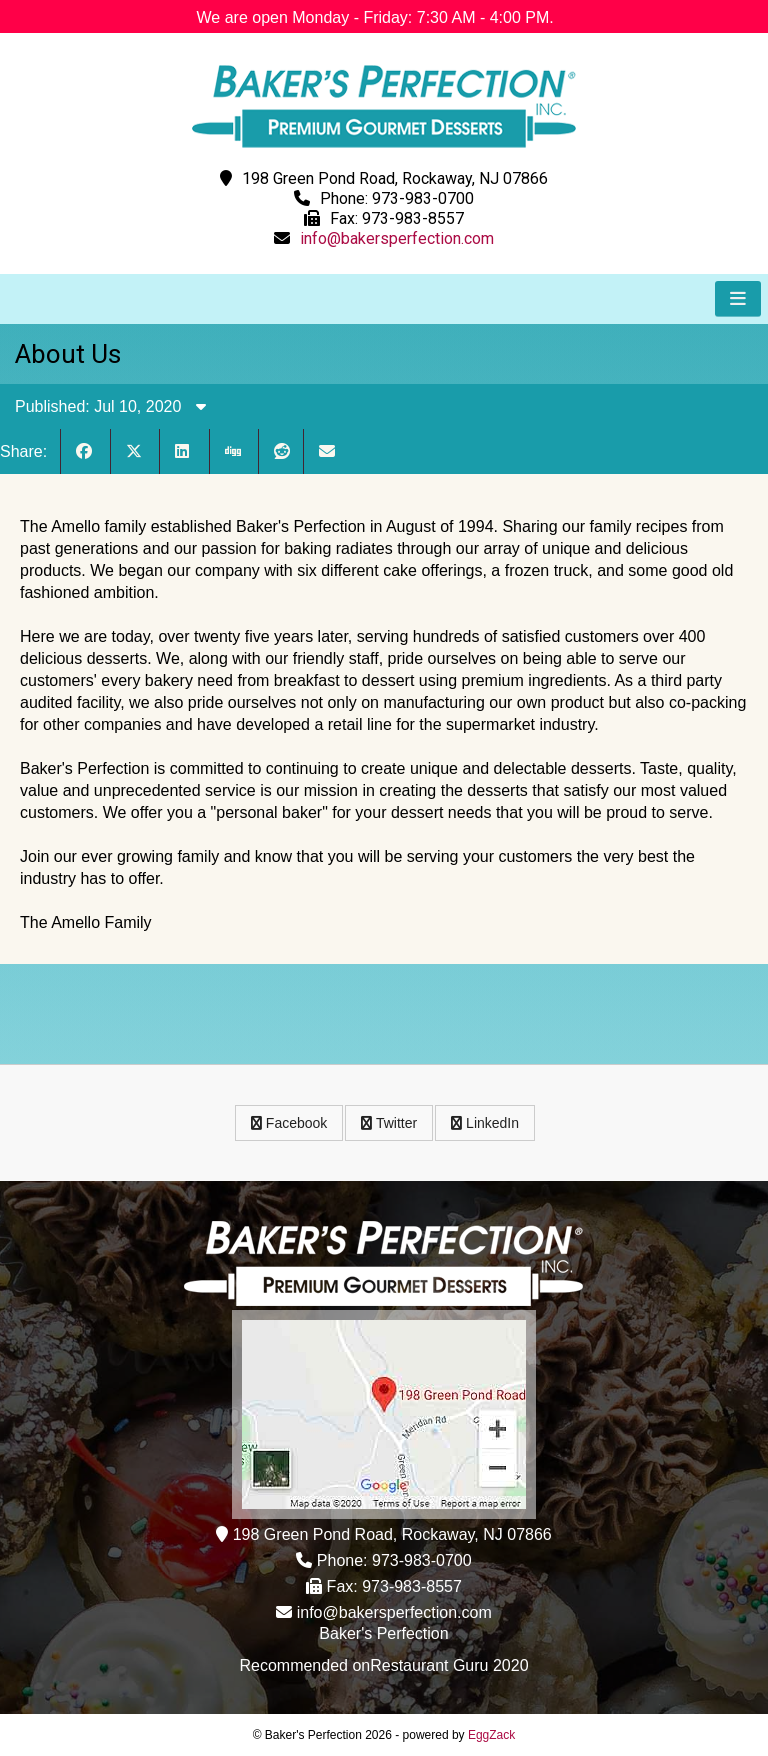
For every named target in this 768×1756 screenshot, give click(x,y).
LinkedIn (485, 1123)
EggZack (491, 1735)
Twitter (389, 1123)
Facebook (289, 1123)
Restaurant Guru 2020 (449, 1665)
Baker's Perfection (383, 1633)
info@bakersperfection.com (397, 238)
